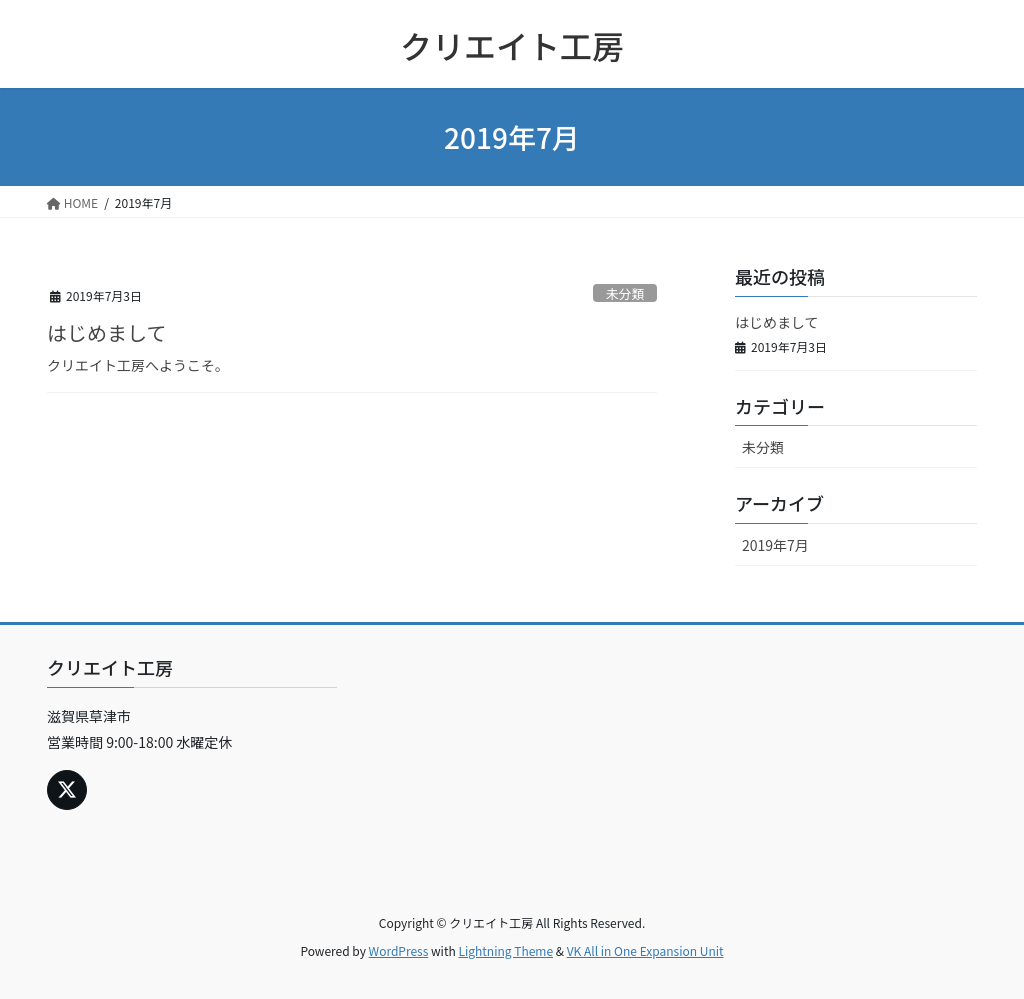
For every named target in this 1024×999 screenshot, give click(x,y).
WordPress (399, 950)
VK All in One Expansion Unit (645, 950)
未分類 (625, 293)
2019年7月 (775, 545)
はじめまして (106, 332)
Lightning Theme (505, 950)
